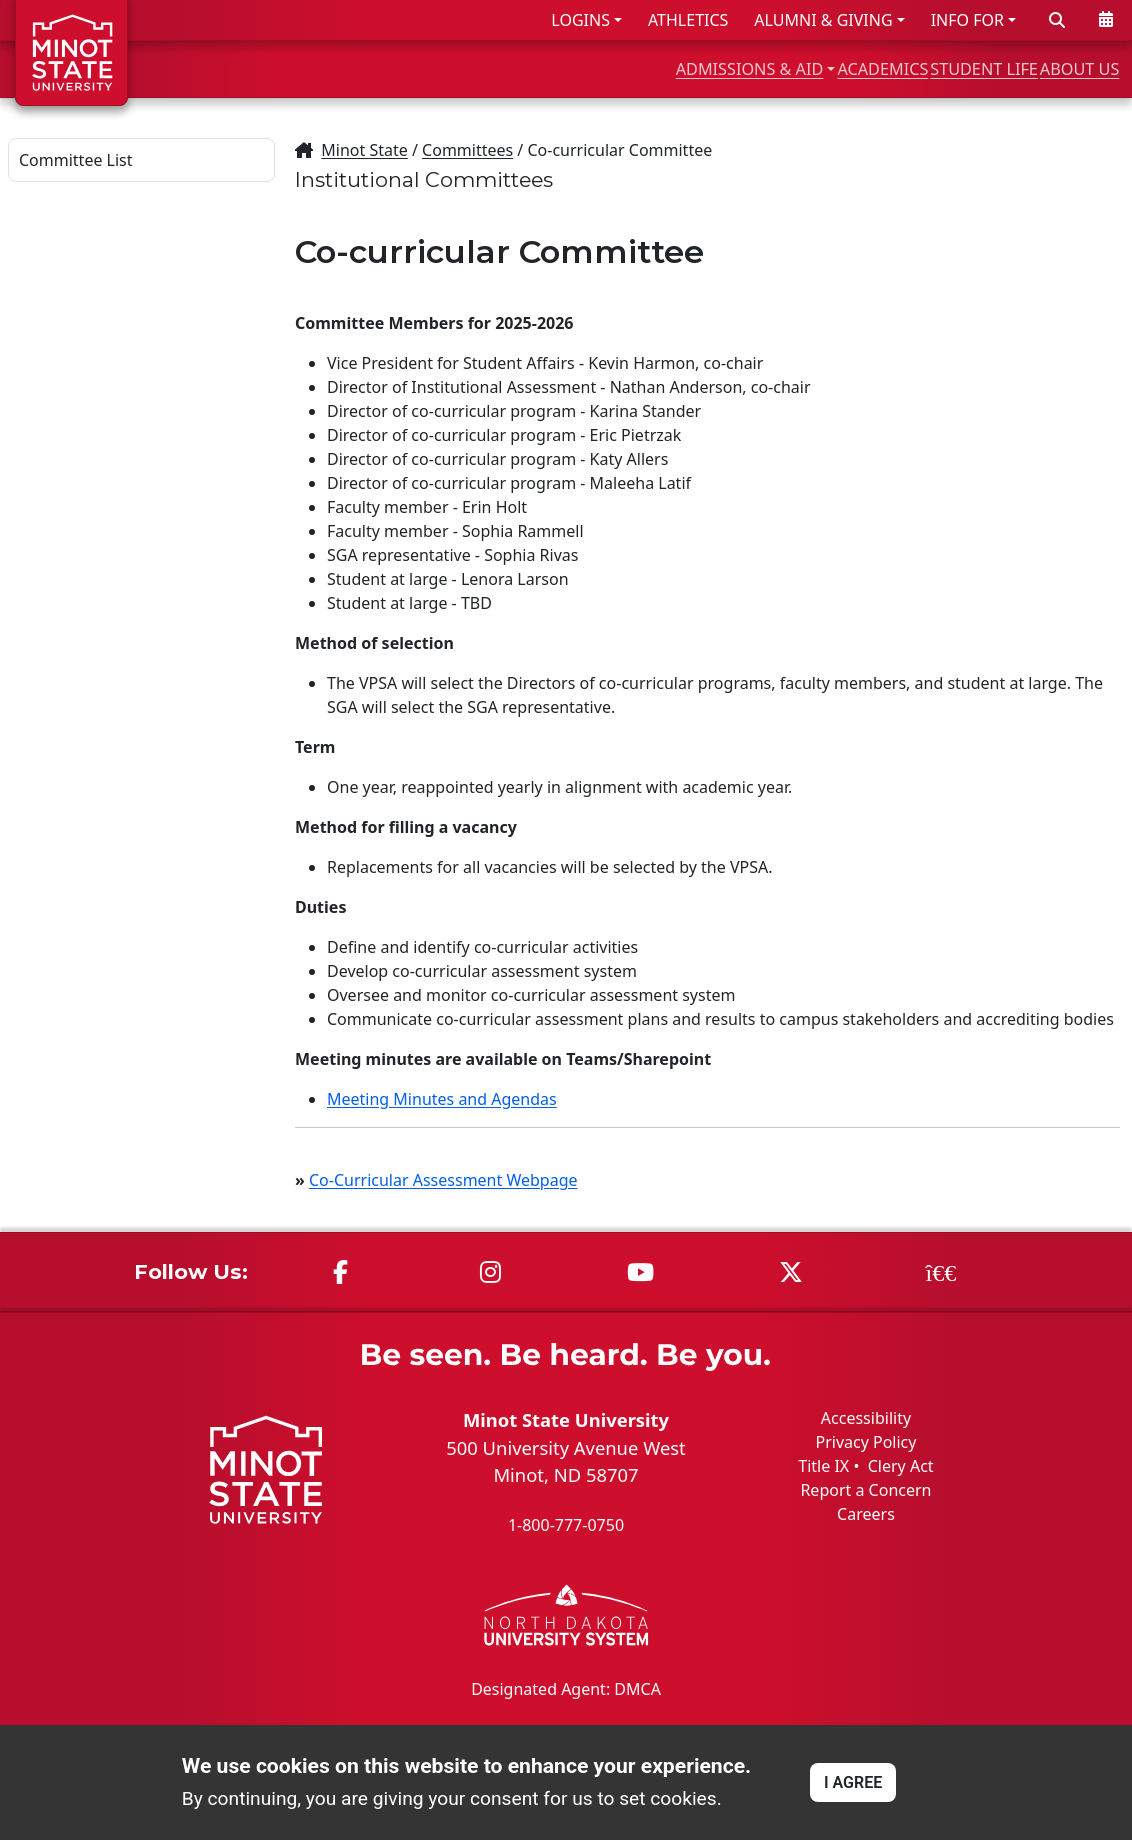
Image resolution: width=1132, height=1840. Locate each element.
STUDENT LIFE (924, 68)
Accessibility (866, 1418)
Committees (467, 150)
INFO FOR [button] (967, 20)
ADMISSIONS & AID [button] (595, 68)
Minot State (364, 150)
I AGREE (853, 1782)
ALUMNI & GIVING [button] (823, 20)
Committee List (76, 160)
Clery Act (901, 1466)
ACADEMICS (779, 68)
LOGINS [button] (580, 20)
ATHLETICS (688, 20)
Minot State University (566, 1419)
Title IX (823, 1466)
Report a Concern (865, 1490)
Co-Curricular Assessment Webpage (443, 1180)
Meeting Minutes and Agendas (442, 1099)
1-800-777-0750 (566, 1525)
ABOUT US (1063, 68)
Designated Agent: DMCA (566, 1688)
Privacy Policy (865, 1442)
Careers (866, 1514)
